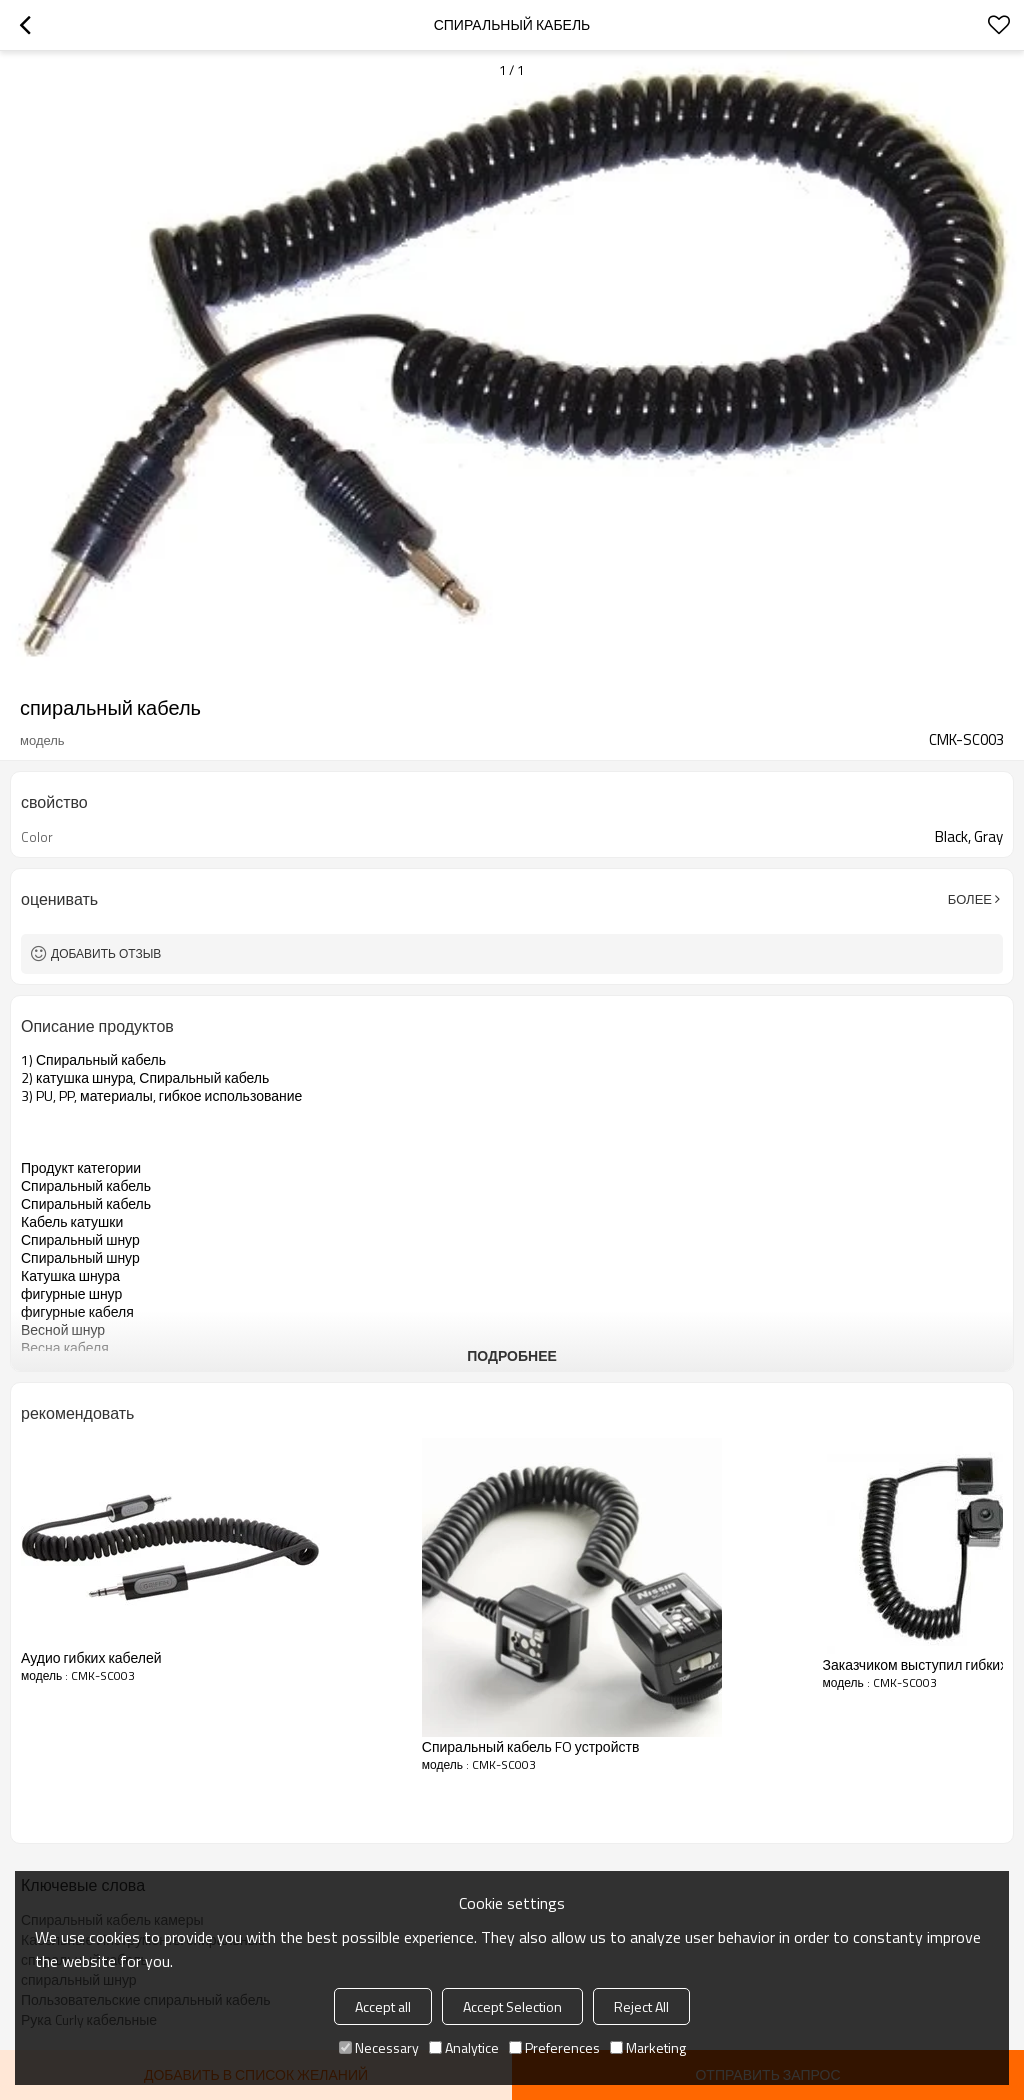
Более (970, 899)
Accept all (383, 2006)
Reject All (641, 2006)
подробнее (512, 1355)
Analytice (464, 2047)
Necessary (379, 2047)
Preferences (554, 2047)
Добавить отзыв (106, 953)
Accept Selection (512, 2006)
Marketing (648, 2047)
